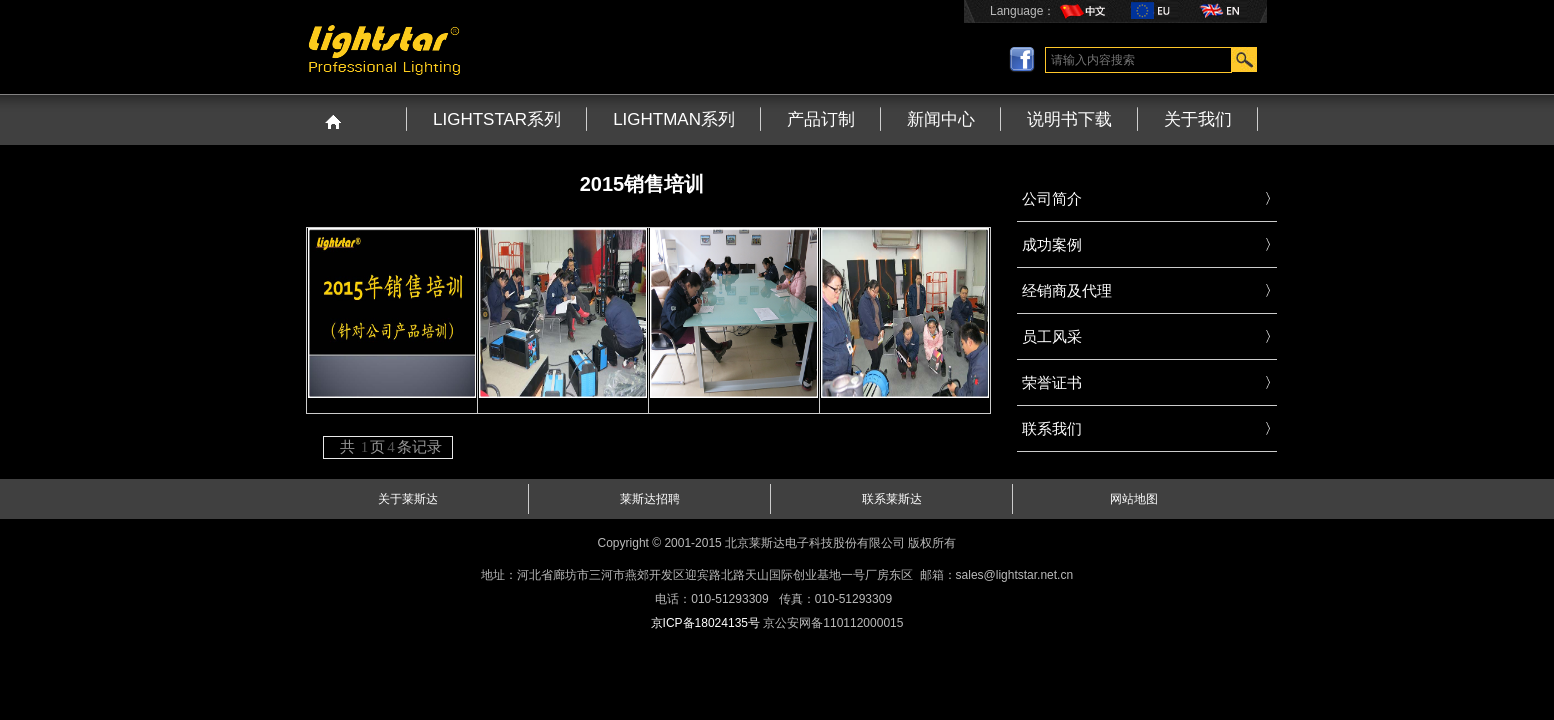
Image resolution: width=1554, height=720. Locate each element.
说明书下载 (1069, 119)
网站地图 (1134, 499)
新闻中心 (941, 119)
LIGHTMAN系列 (674, 119)
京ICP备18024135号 (705, 623)
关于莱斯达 (408, 499)
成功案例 (1052, 244)
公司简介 (1052, 198)
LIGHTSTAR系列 (497, 119)
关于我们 (1198, 119)
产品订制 (821, 119)
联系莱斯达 (892, 499)
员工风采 (1052, 336)
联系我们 (1052, 428)
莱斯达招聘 (650, 499)
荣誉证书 (1052, 382)
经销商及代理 (1067, 290)
